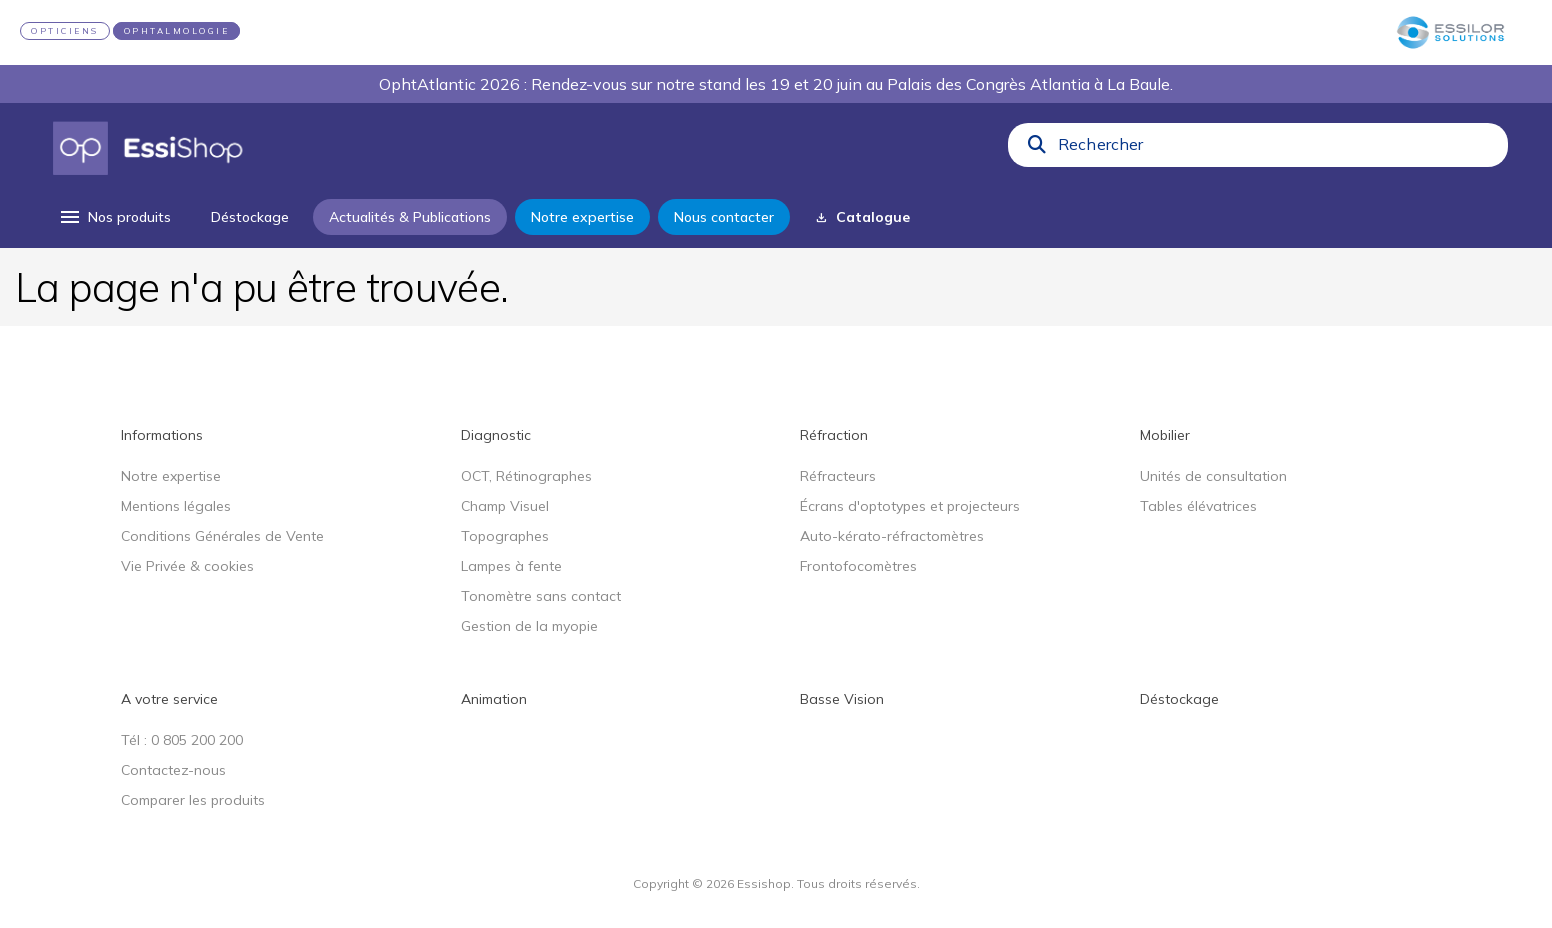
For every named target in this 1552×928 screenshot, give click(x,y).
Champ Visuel (505, 506)
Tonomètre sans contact (541, 596)
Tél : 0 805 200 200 (182, 740)
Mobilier (1165, 435)
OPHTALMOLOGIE (177, 31)
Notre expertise (171, 476)
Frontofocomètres (858, 566)
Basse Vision (842, 699)
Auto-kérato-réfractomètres (892, 536)
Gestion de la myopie (529, 626)
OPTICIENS (65, 31)
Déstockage (1179, 699)
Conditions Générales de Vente (222, 536)
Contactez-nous (173, 770)
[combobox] (1277, 149)
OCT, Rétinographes (526, 476)
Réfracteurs (838, 476)
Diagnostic (496, 435)
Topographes (505, 536)
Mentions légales (176, 506)
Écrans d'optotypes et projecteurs (910, 506)
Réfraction (834, 435)
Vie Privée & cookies (187, 566)
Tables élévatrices (1198, 506)
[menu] (114, 217)
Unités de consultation (1213, 476)
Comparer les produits (193, 800)
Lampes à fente (511, 566)
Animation (494, 699)
